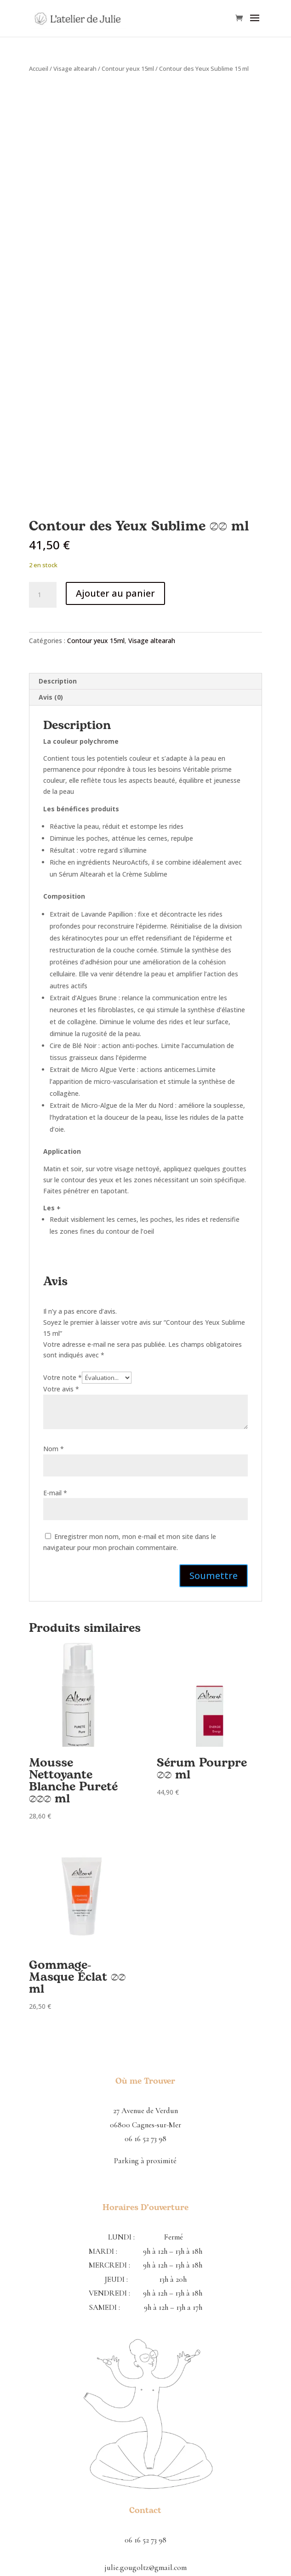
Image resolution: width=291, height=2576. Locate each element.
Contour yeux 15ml (128, 68)
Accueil (38, 68)
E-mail (55, 1492)
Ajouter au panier (115, 593)
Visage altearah (75, 68)
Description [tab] (58, 681)
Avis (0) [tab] (51, 697)
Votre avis (61, 1389)
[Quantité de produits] (43, 595)
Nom (53, 1448)
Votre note (62, 1377)
